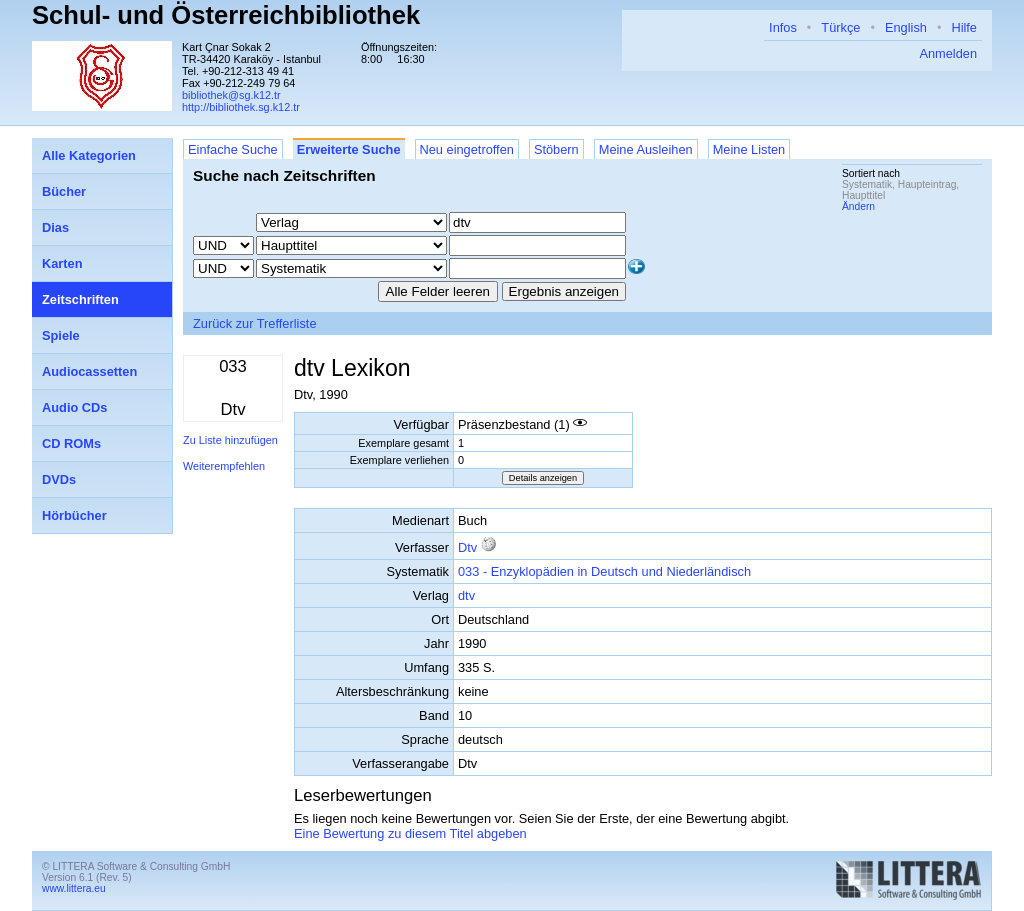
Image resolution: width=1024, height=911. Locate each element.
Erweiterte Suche (349, 149)
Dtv (467, 547)
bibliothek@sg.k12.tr (231, 95)
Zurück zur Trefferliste (255, 323)
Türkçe (840, 27)
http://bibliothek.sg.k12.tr (241, 107)
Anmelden (948, 53)
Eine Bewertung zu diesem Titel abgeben (410, 833)
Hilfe (964, 27)
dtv (466, 595)
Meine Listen (749, 149)
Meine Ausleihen (646, 149)
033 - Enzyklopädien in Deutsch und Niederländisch (604, 571)
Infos (783, 27)
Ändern (858, 206)
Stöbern (556, 149)
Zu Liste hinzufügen (230, 440)
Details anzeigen (543, 478)
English (906, 27)
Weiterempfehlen (224, 466)
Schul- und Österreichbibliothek (226, 15)
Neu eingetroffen (467, 149)
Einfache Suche (233, 149)
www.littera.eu (74, 888)
